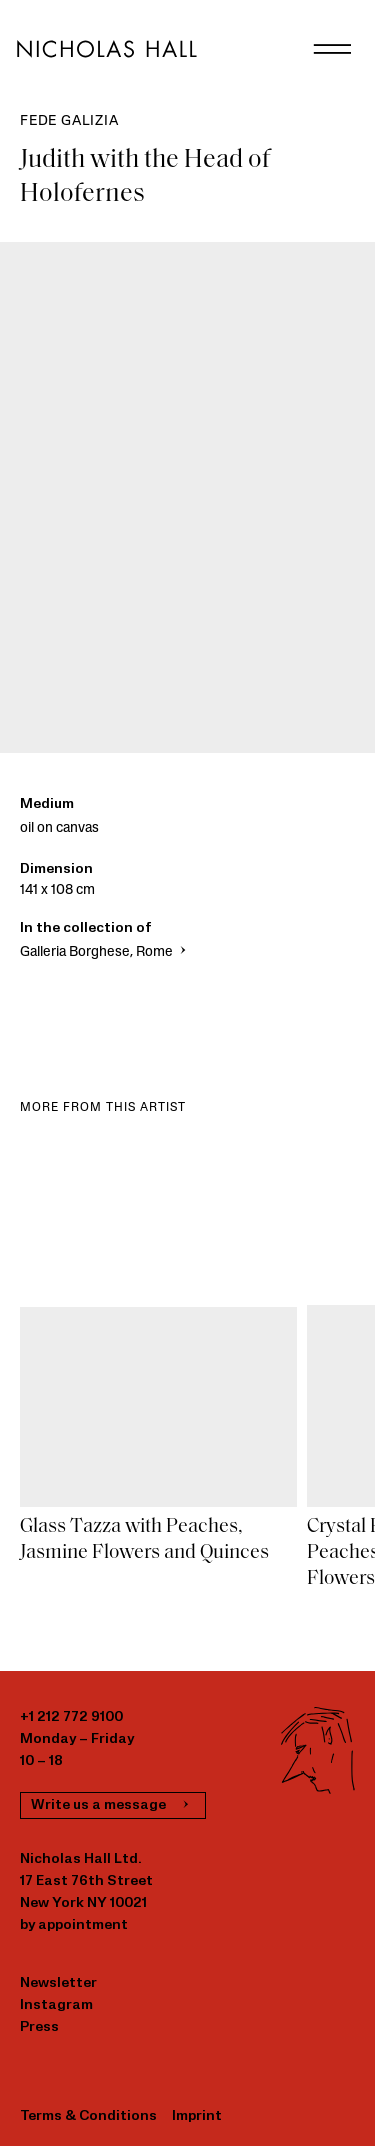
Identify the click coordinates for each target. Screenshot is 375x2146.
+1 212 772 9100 (71, 1717)
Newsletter (58, 1983)
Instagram (56, 2005)
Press (39, 2027)
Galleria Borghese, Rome (105, 952)
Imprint (197, 2116)
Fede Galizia (69, 121)
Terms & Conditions (88, 2116)
